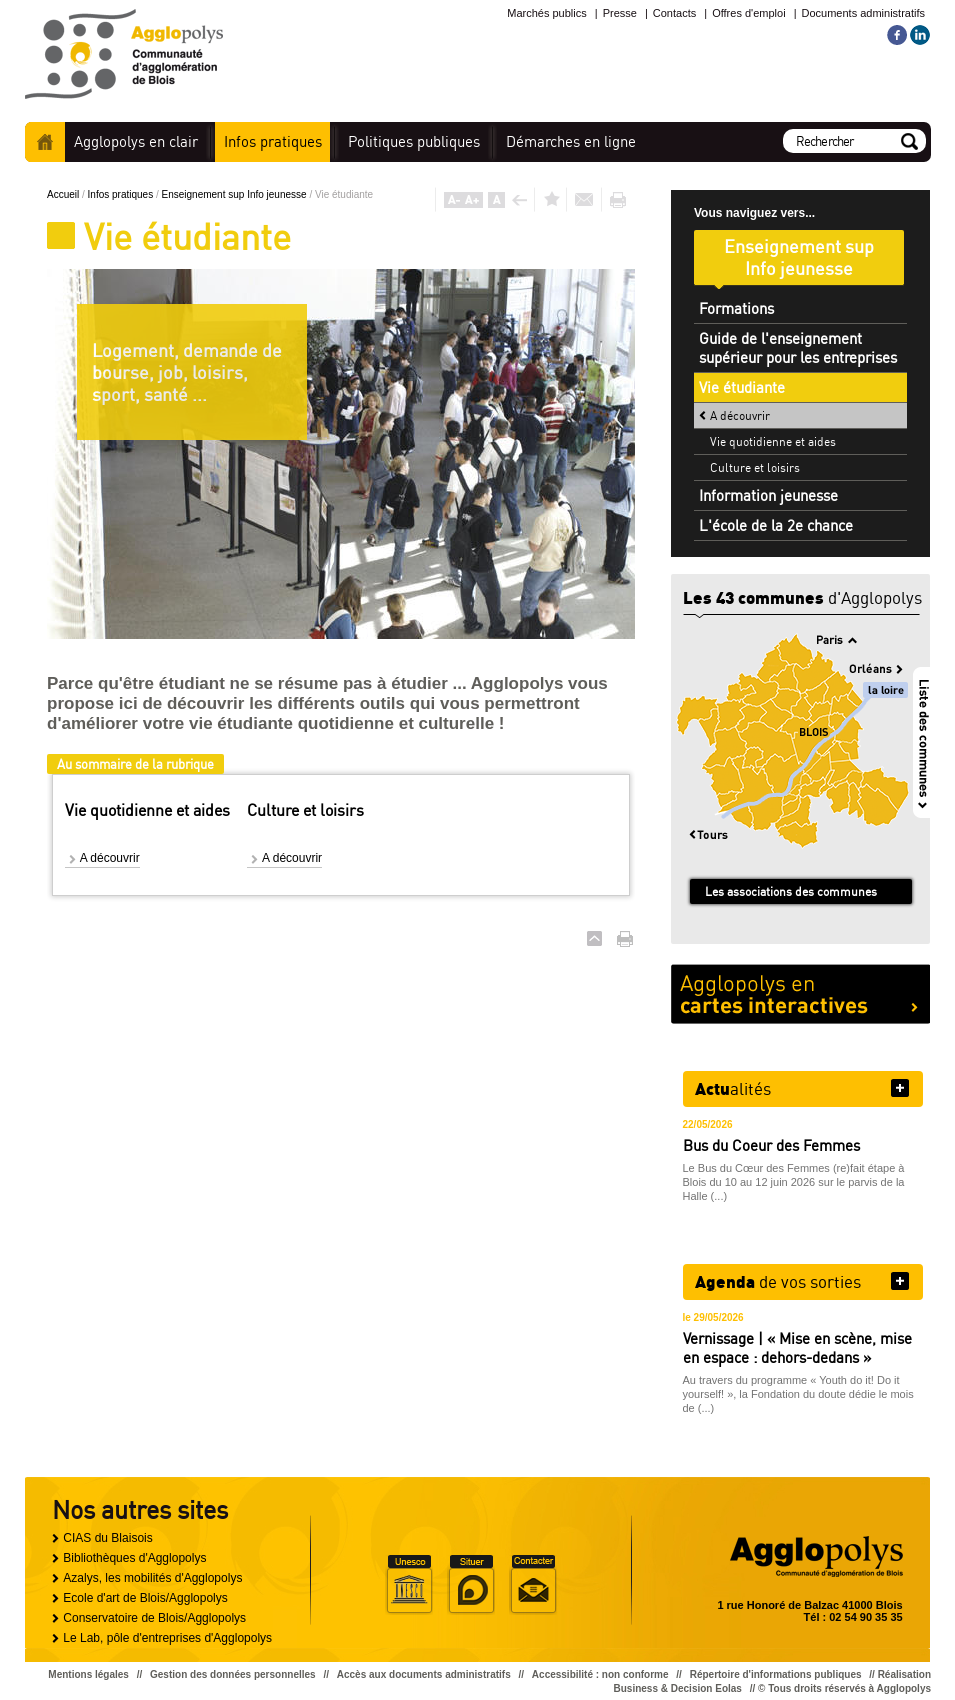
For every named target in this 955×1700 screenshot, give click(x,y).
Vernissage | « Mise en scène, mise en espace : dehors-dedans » (797, 1348)
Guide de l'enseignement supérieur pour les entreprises (798, 348)
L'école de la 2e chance (776, 525)
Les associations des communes (791, 891)
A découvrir (110, 858)
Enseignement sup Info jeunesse (236, 194)
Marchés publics (546, 13)
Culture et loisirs (755, 467)
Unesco (409, 1585)
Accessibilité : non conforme (600, 1674)
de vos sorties (778, 1281)
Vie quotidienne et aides (773, 441)
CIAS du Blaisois (107, 1538)
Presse (620, 13)
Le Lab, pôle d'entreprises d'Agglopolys (167, 1638)
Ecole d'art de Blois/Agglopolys (145, 1598)
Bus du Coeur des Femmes (771, 1145)
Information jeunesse (768, 495)
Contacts (674, 13)
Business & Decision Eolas (678, 1688)
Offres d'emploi (748, 13)
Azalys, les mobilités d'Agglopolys (152, 1578)
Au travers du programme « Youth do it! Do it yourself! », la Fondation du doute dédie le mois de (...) (798, 1394)
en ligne (571, 141)
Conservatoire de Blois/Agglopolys (154, 1618)
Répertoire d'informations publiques (776, 1674)
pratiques (273, 141)
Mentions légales (88, 1674)
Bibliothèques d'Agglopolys (134, 1558)
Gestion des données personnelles (233, 1674)
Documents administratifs (864, 13)
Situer (471, 1585)
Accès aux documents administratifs (424, 1674)
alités (733, 1088)
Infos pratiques (122, 194)
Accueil (45, 142)
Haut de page (594, 938)
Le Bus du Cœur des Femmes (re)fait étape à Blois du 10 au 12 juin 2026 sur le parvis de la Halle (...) (794, 1182)
